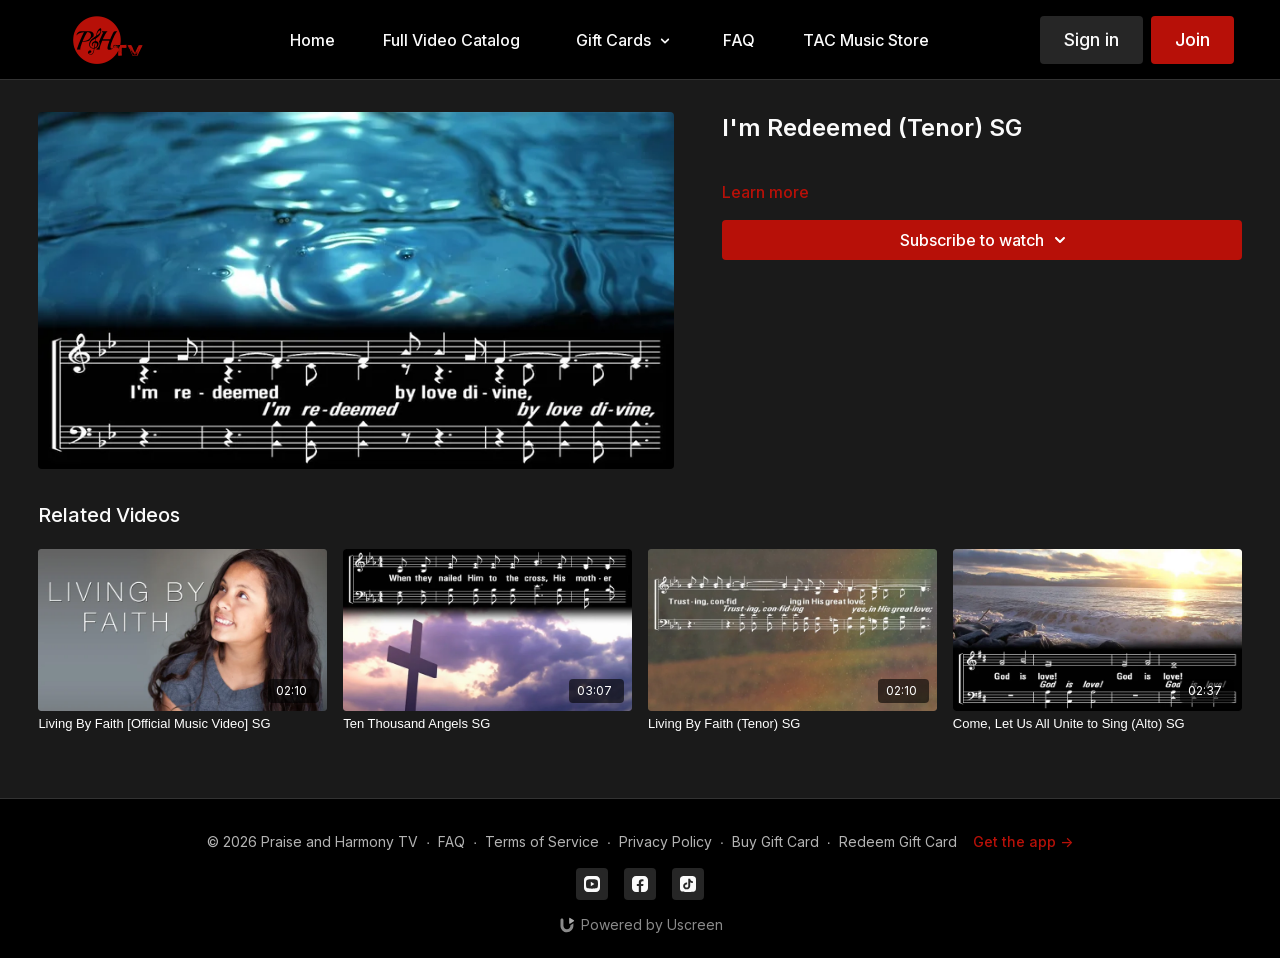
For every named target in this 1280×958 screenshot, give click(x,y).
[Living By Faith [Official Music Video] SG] (182, 724)
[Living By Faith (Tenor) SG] (792, 724)
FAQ (451, 841)
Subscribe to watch (986, 240)
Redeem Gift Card (898, 841)
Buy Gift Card (775, 841)
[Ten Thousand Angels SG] (487, 724)
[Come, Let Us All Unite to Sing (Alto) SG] (1097, 724)
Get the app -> (1023, 841)
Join (1192, 39)
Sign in (1091, 39)
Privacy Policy (665, 841)
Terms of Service (542, 841)
